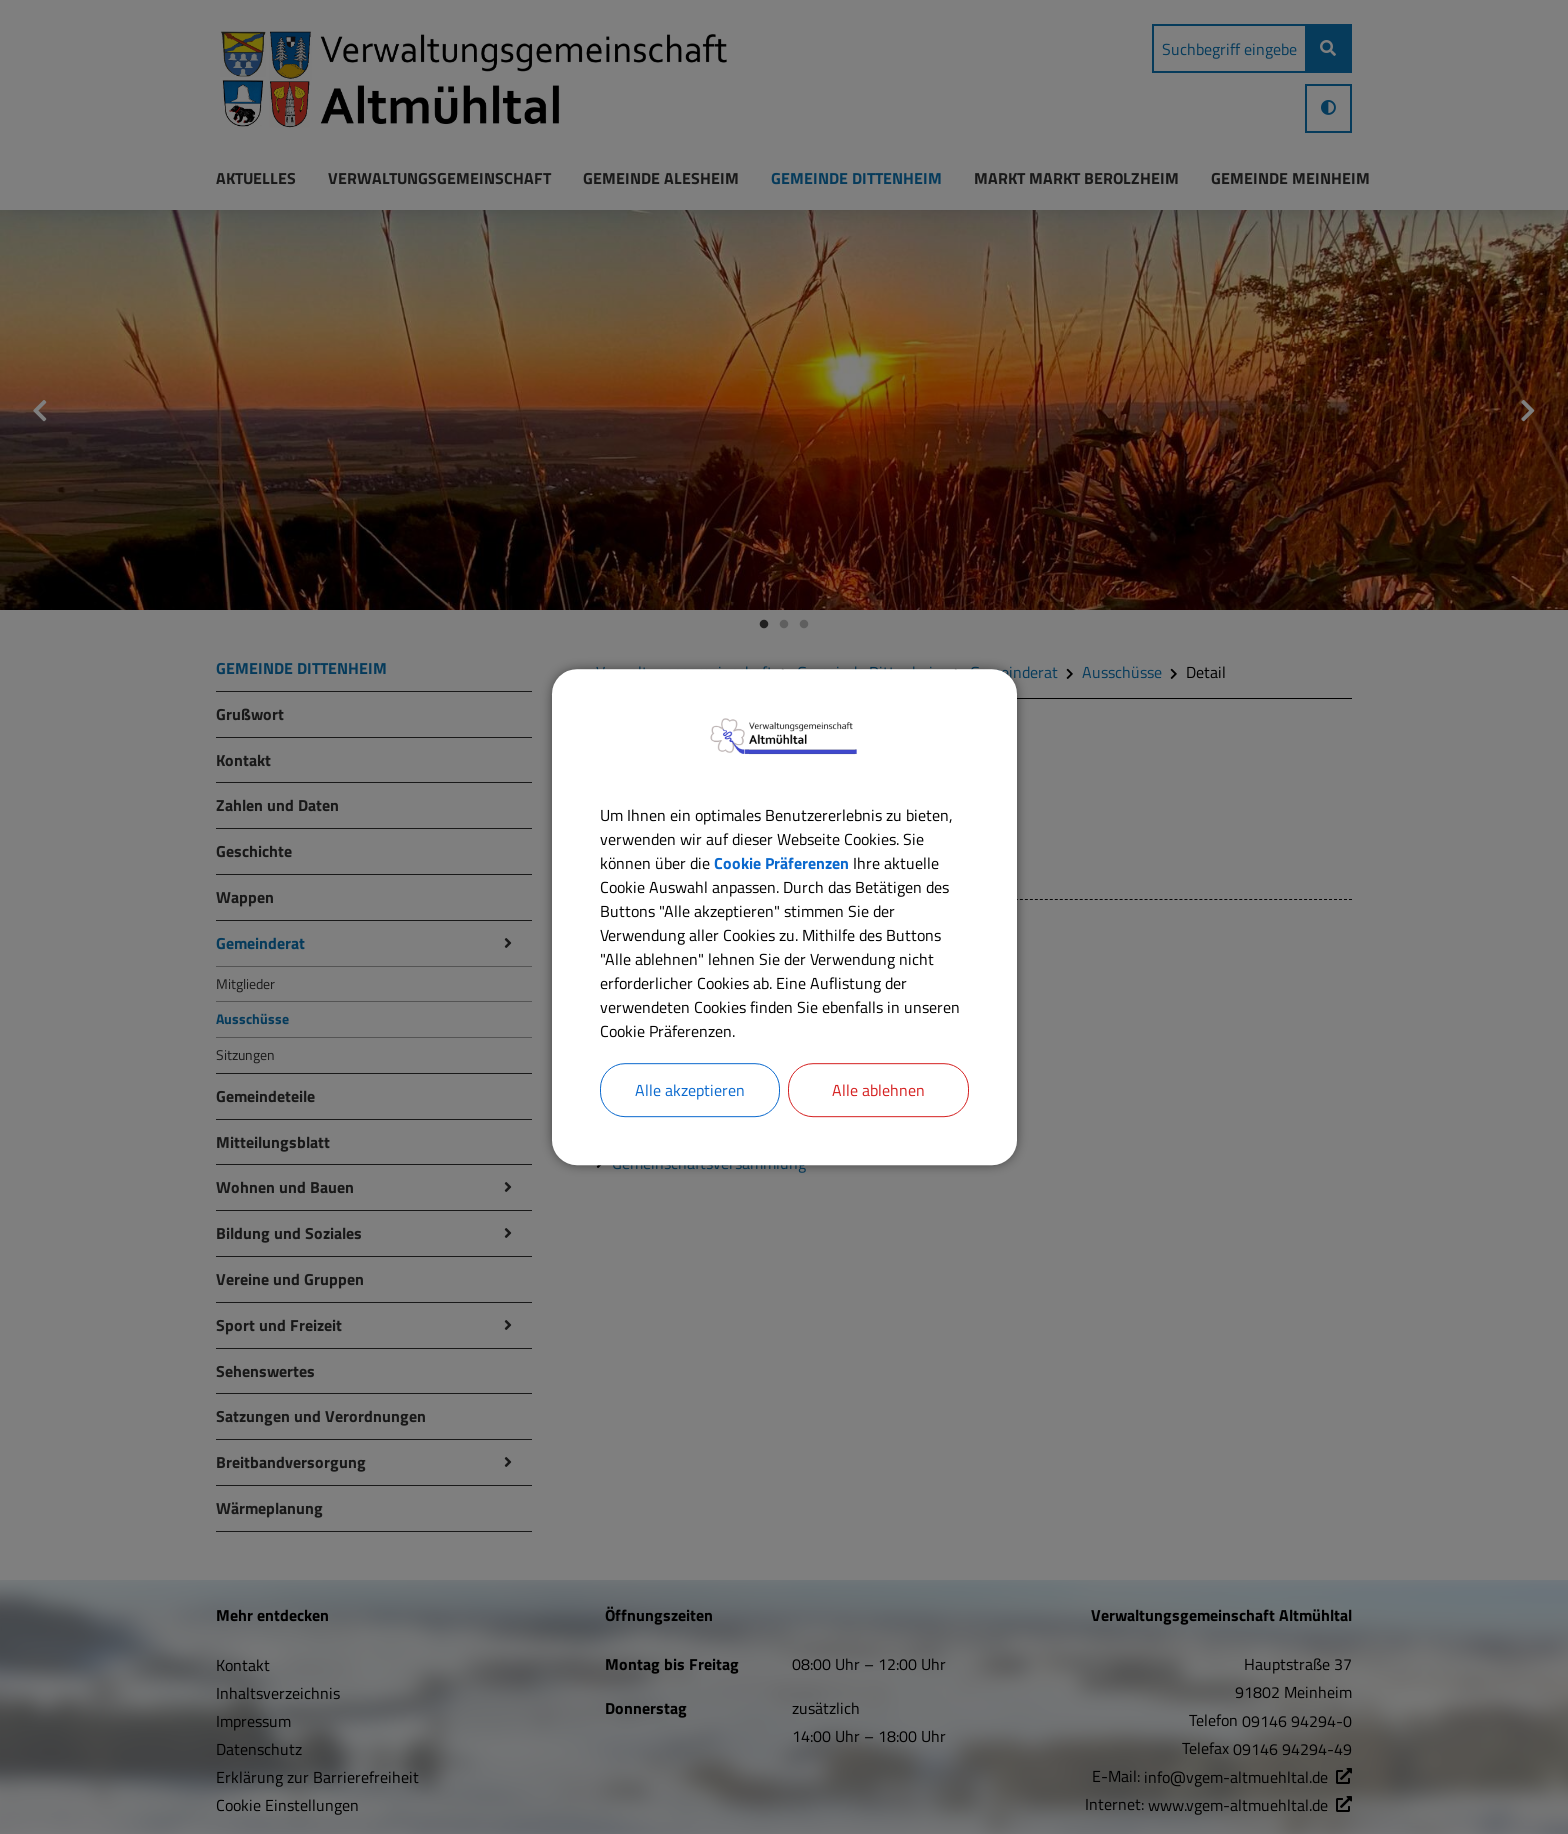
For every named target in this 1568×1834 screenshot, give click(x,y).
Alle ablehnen (878, 1090)
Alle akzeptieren (690, 1090)
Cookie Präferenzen (781, 863)
